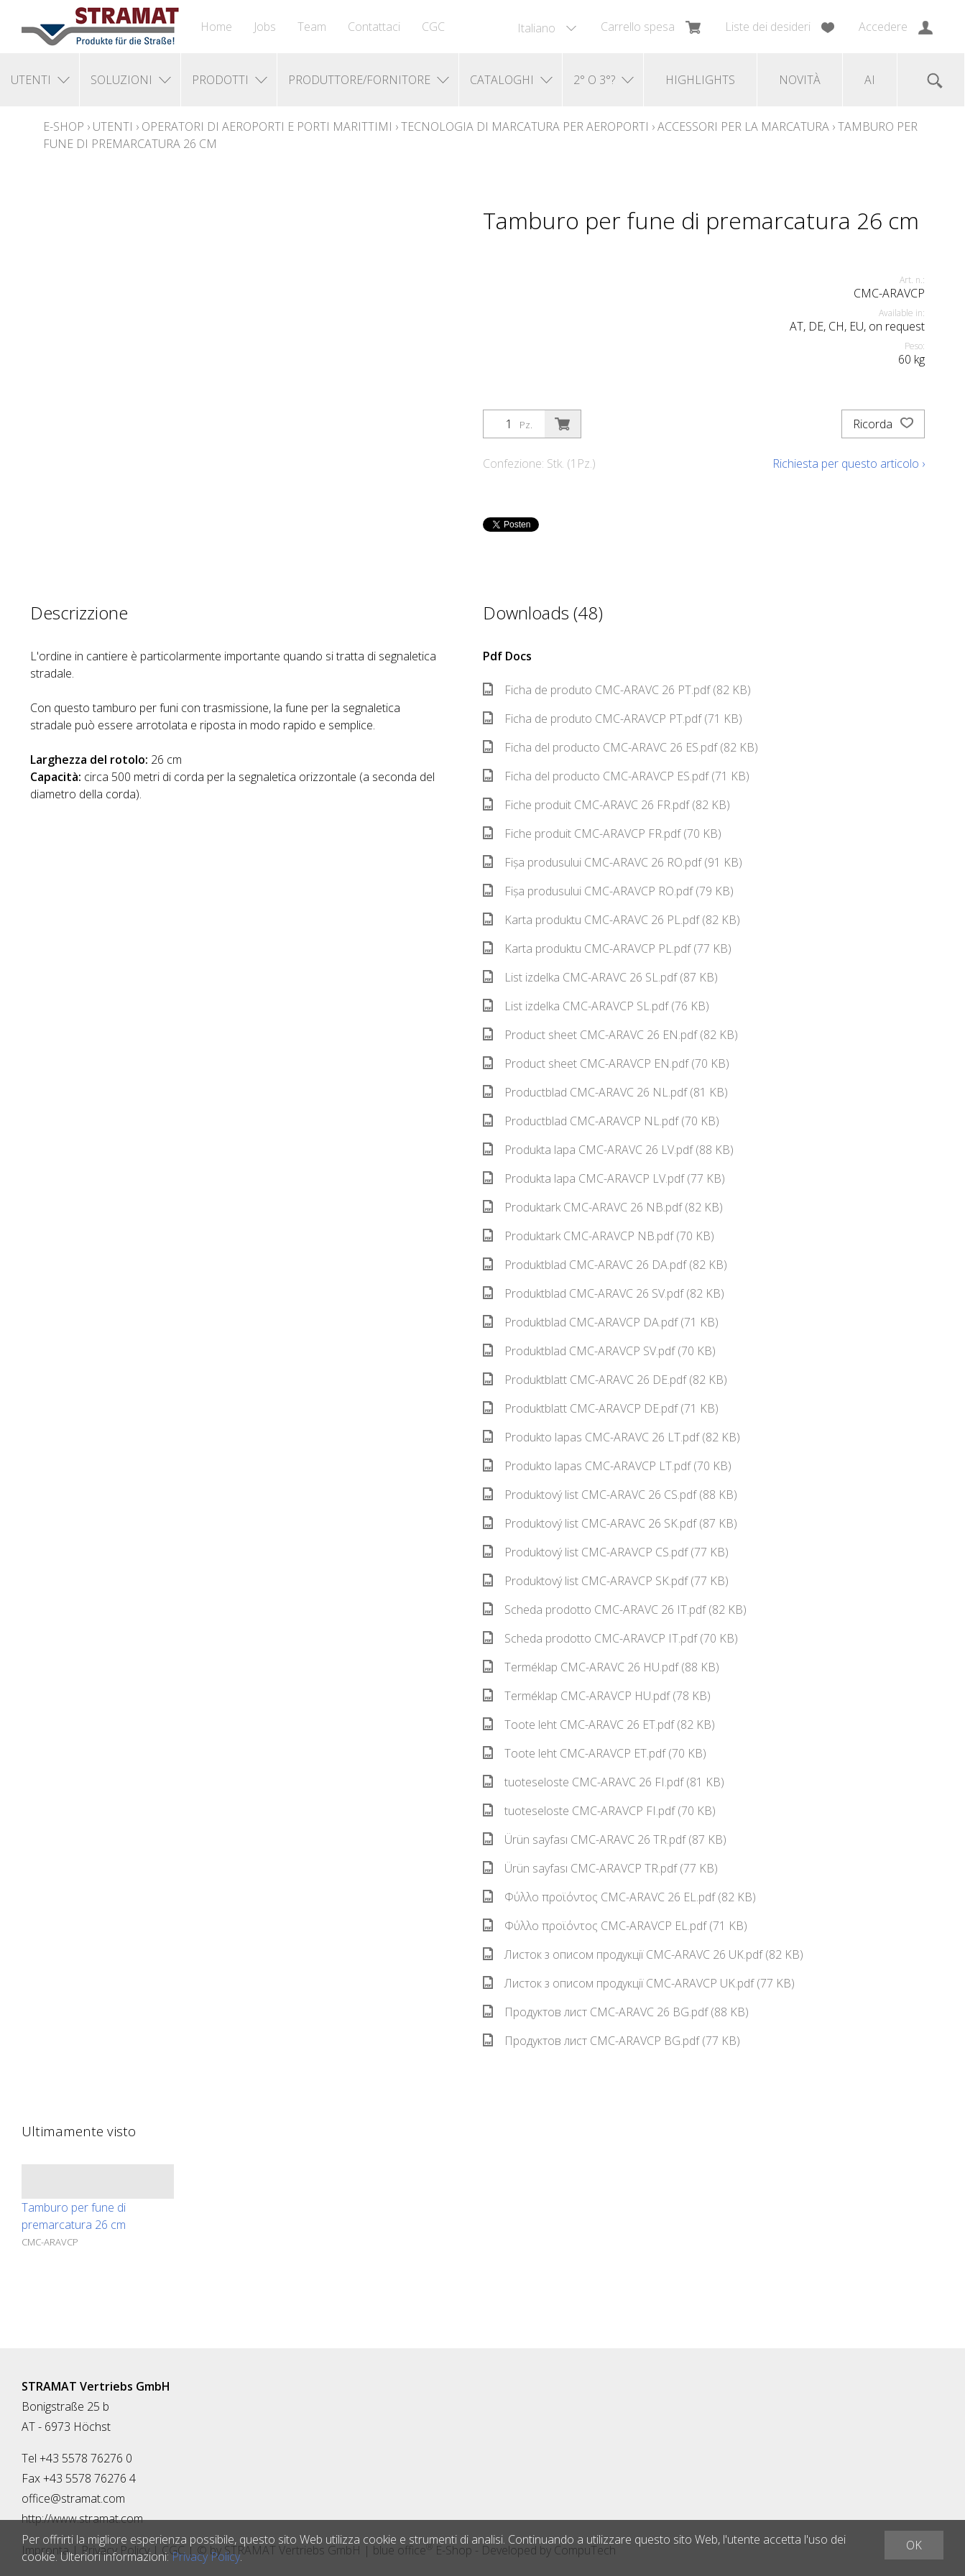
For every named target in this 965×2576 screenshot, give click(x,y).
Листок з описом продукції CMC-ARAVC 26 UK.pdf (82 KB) (643, 1954)
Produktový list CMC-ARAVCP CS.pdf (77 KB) (606, 1552)
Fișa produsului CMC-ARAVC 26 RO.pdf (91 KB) (612, 862)
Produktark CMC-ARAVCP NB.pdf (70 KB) (598, 1236)
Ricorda (883, 424)
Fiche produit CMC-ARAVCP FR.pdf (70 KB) (602, 833)
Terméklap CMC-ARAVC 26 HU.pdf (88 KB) (601, 1667)
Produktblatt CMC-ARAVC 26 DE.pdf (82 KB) (605, 1380)
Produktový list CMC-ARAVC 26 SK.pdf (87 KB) (610, 1523)
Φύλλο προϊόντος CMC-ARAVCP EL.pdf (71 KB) (615, 1926)
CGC (433, 26)
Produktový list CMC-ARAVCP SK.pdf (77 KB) (606, 1581)
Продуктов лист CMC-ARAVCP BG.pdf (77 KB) (611, 2041)
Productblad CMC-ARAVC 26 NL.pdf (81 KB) (605, 1092)
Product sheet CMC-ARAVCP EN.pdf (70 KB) (606, 1063)
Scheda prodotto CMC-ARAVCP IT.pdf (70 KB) (610, 1638)
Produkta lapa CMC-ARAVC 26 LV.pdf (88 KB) (608, 1150)
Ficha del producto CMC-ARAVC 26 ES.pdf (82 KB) (620, 747)
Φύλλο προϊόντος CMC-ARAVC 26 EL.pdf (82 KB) (619, 1897)
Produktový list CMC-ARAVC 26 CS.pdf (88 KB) (610, 1494)
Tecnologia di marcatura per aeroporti (525, 126)
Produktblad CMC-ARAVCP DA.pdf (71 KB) (601, 1322)
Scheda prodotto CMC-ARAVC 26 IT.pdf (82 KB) (615, 1609)
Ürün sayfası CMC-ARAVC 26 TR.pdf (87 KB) (604, 1839)
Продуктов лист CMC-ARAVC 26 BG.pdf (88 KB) (616, 2012)
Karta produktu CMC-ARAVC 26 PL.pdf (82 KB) (611, 920)
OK (914, 2545)
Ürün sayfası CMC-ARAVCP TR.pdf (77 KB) (600, 1868)
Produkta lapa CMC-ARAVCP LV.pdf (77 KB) (604, 1178)
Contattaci (374, 26)
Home (216, 26)
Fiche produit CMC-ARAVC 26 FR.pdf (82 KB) (606, 805)
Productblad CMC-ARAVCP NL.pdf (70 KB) (601, 1121)
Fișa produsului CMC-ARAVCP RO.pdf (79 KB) (608, 891)
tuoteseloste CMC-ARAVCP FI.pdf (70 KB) (599, 1811)
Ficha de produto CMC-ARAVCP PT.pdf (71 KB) (612, 718)
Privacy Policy (206, 2557)
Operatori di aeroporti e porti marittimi (267, 126)
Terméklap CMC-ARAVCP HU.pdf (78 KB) (597, 1696)
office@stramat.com (73, 2498)
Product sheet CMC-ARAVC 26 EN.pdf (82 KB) (610, 1035)
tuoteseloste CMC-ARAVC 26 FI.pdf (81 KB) (603, 1782)
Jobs (265, 26)
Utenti (113, 126)
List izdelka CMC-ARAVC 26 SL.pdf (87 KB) (600, 977)
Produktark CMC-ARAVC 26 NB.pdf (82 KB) (603, 1207)
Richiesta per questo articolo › (848, 463)
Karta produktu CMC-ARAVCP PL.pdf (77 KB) (607, 948)
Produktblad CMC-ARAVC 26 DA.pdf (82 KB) (605, 1265)
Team (311, 26)
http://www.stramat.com (82, 2518)
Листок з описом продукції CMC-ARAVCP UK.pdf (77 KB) (639, 1983)
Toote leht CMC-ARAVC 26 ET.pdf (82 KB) (599, 1724)
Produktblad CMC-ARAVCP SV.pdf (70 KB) (599, 1351)
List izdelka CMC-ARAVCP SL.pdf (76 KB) (596, 1006)
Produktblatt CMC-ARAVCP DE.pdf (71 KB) (601, 1408)
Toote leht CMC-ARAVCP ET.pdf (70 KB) (594, 1753)
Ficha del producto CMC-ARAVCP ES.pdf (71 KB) (616, 776)
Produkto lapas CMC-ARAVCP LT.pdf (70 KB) (607, 1466)
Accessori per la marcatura (743, 126)
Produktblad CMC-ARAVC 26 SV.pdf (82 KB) (603, 1293)
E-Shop (63, 126)
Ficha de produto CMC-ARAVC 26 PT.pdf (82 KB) (617, 690)
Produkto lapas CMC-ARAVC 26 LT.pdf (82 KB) (611, 1437)
